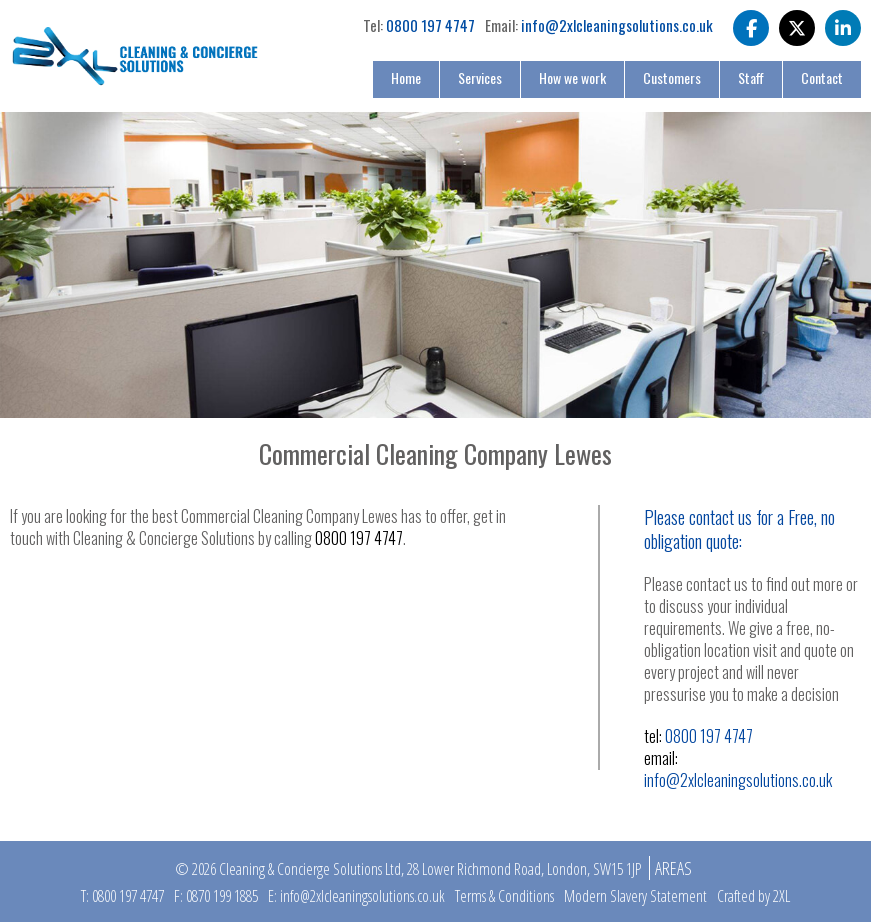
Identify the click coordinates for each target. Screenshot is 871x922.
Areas (673, 868)
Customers (672, 77)
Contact (822, 77)
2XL (781, 896)
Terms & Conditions (504, 896)
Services (480, 77)
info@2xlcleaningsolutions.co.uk (617, 25)
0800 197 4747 (430, 25)
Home (406, 77)
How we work (572, 77)
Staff (751, 77)
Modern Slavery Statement (635, 896)
